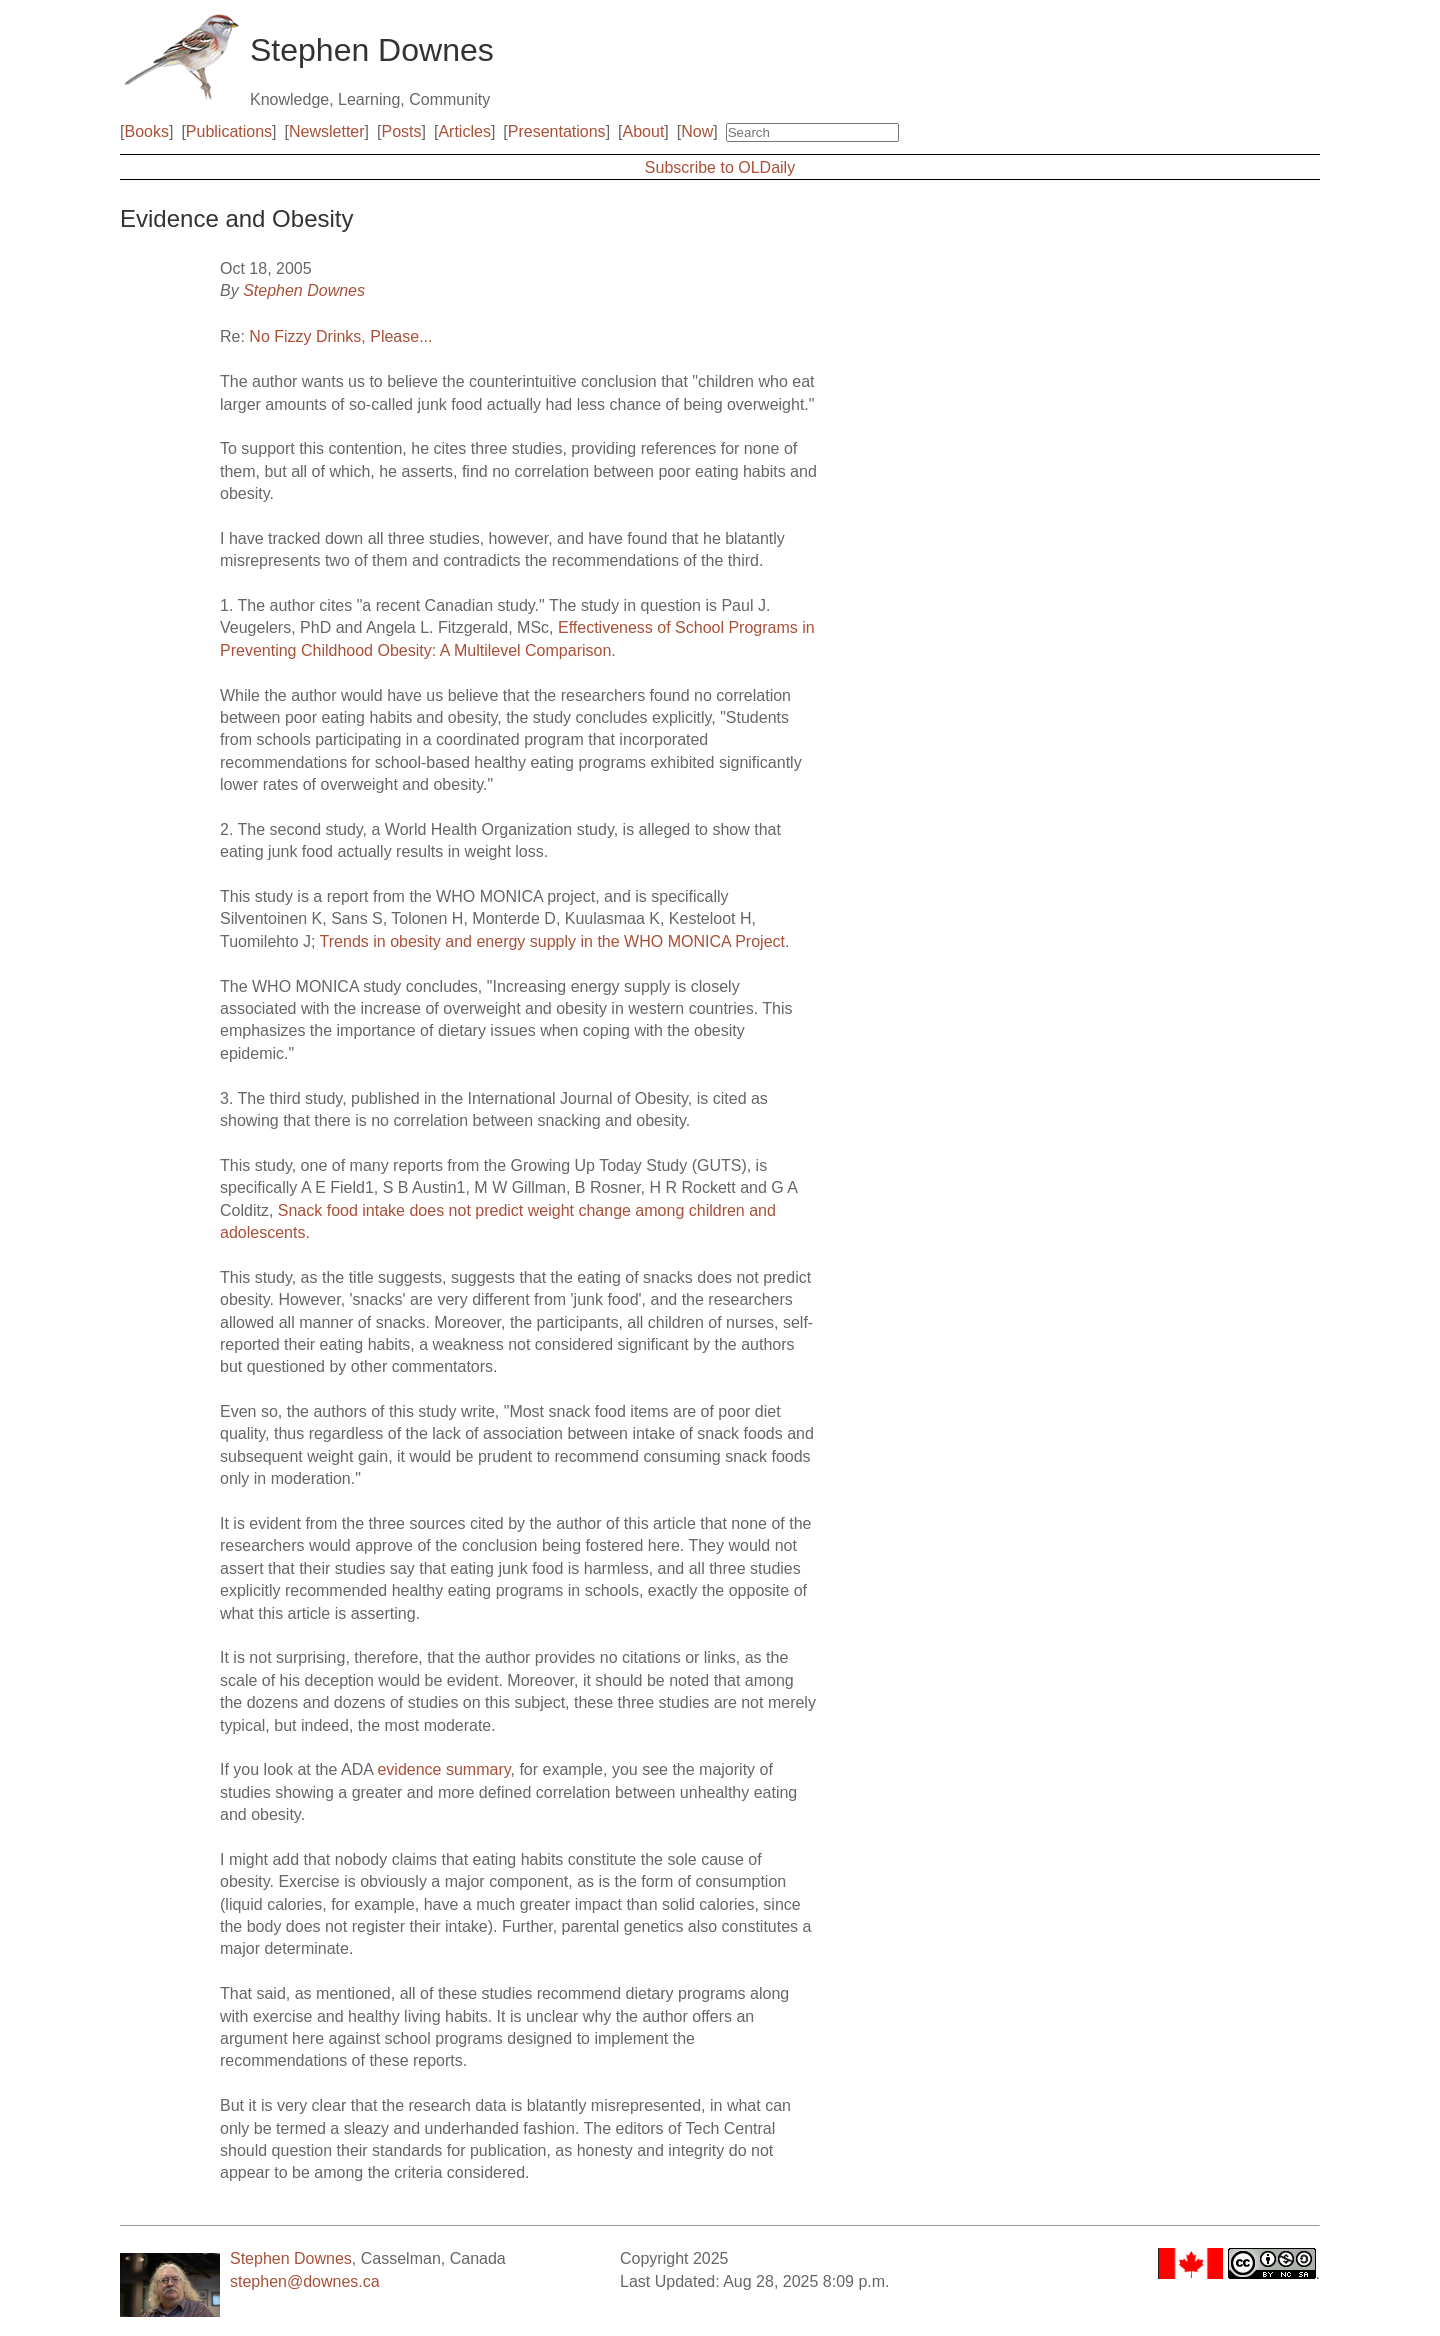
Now (697, 131)
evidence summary (443, 1769)
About (644, 131)
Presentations (557, 131)
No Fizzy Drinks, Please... (340, 336)
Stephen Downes (304, 290)
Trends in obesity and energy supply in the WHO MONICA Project (552, 941)
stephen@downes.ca (305, 2281)
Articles (464, 131)
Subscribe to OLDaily (720, 167)
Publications (229, 131)
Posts (402, 131)
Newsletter (327, 131)
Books (146, 131)
